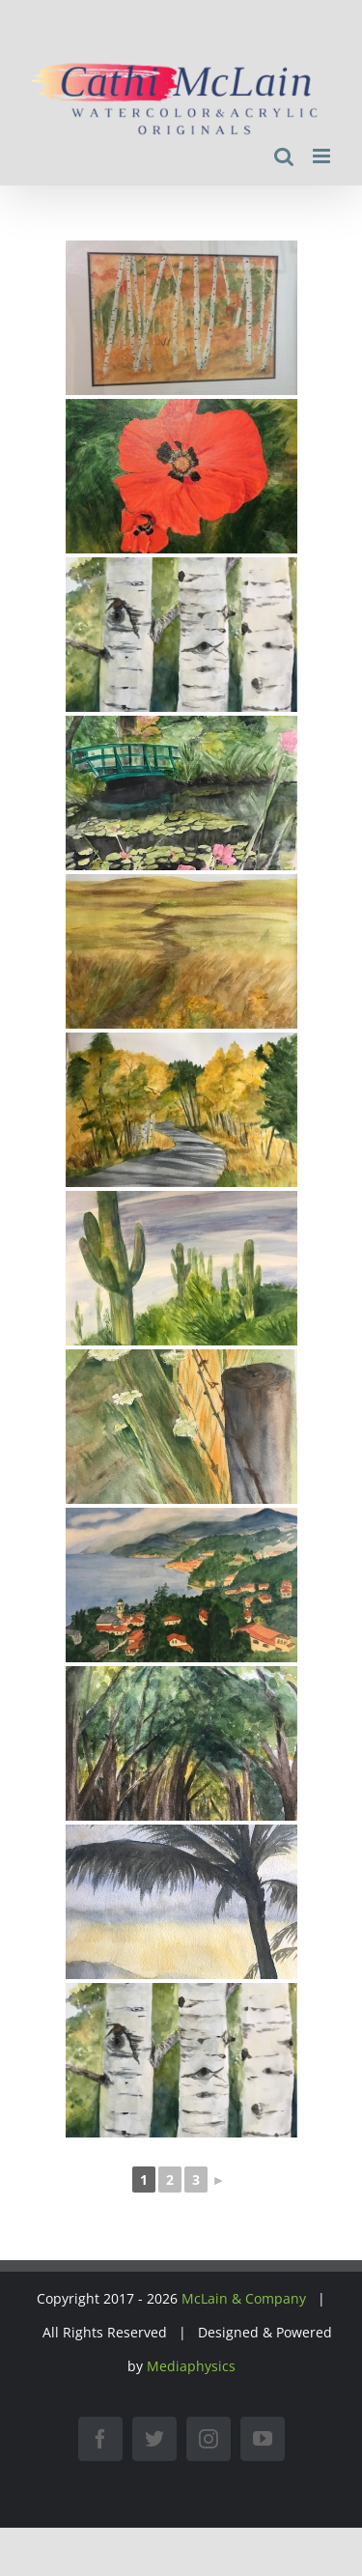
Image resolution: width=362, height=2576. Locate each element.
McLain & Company (243, 2298)
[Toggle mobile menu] (323, 156)
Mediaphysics (191, 2366)
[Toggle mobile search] (283, 156)
